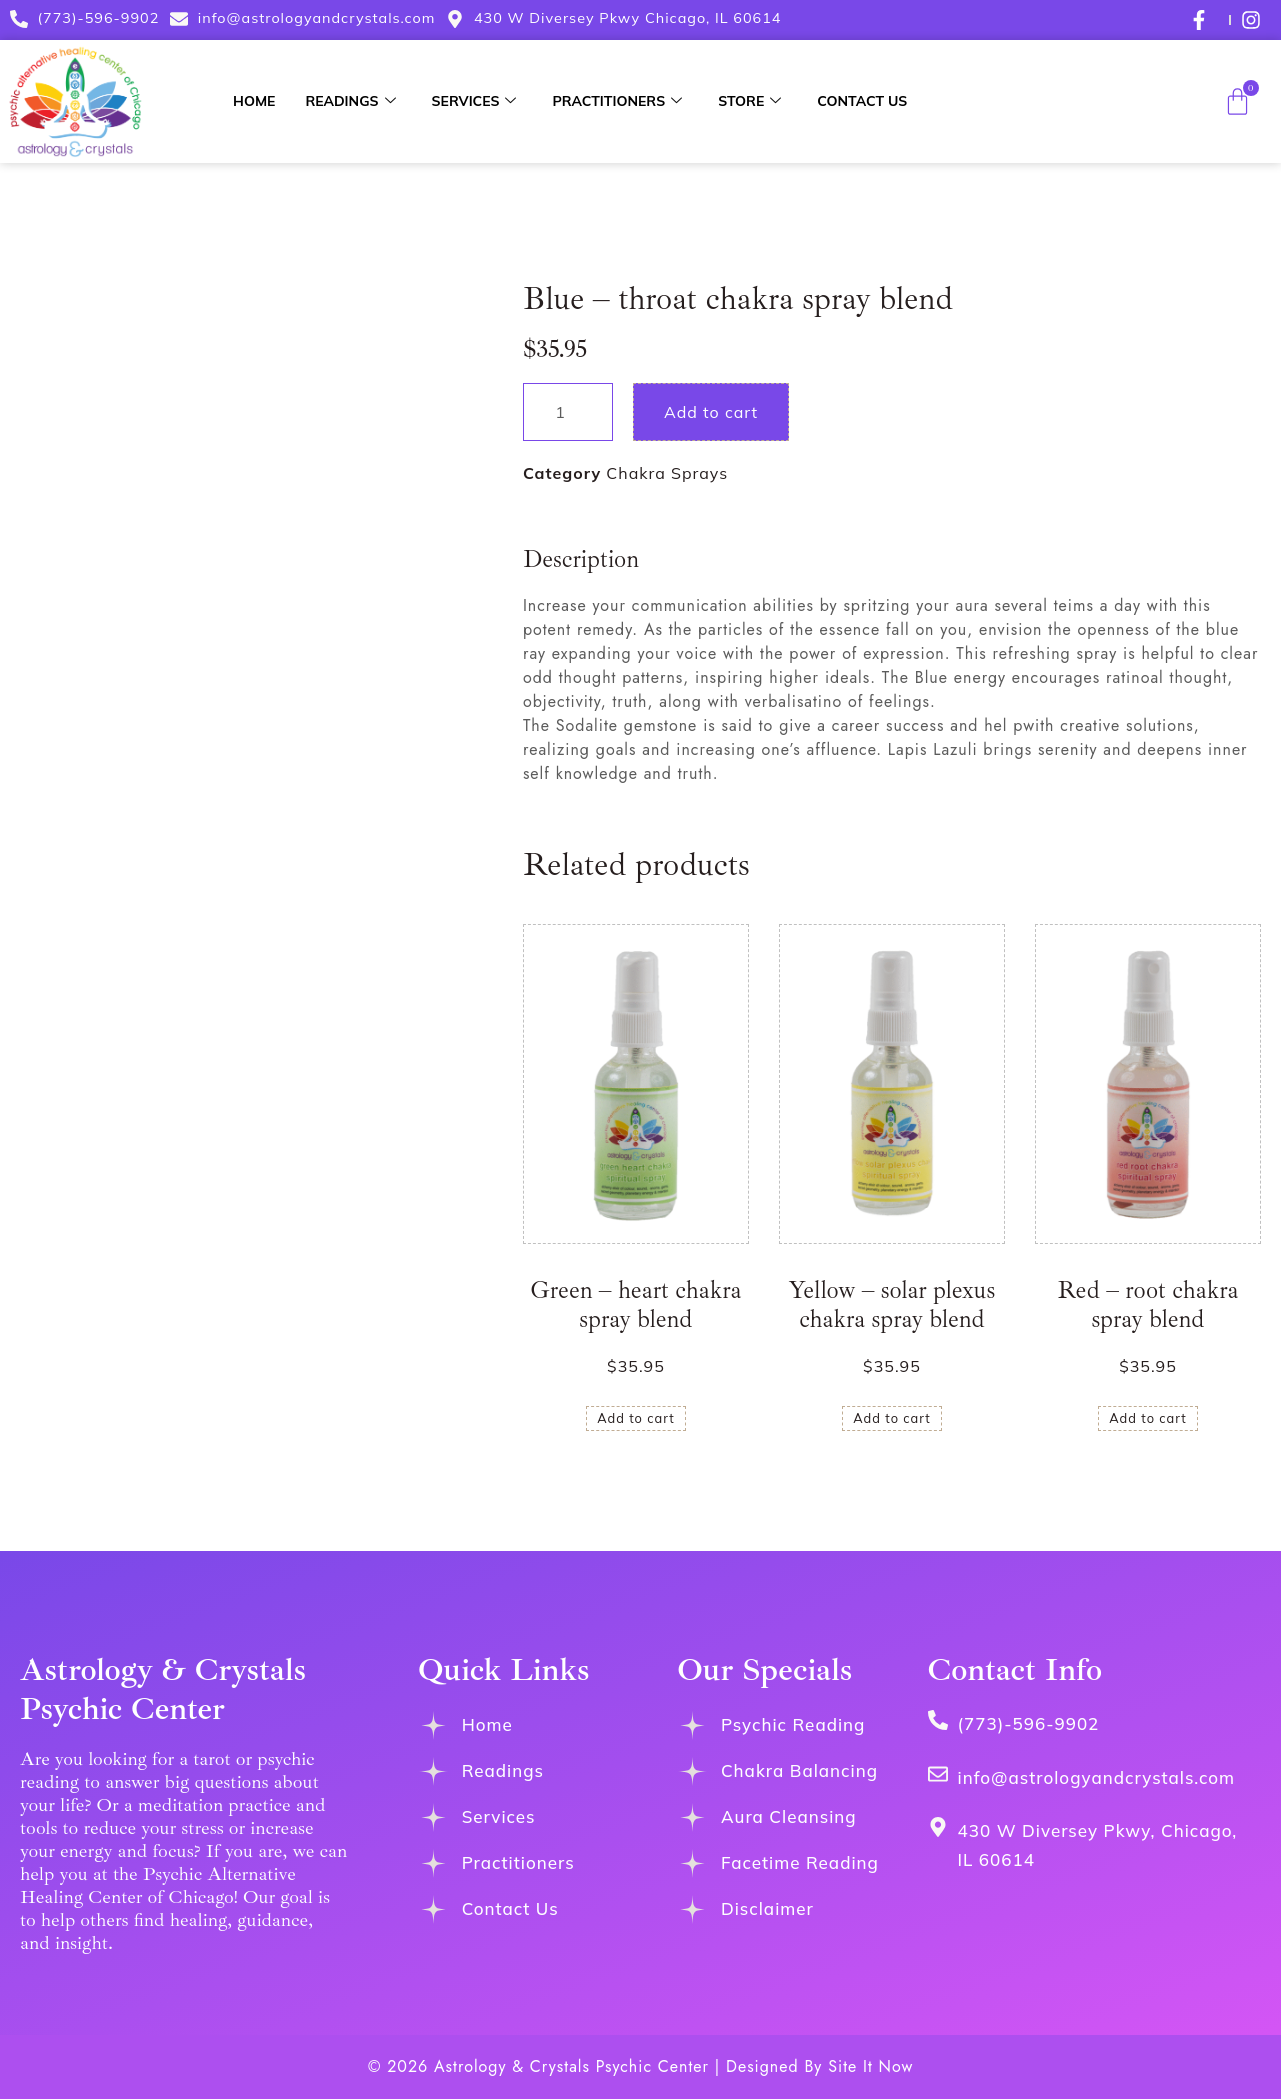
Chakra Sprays (667, 473)
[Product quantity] (568, 412)
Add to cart (711, 412)
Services (474, 101)
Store (749, 101)
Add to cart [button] (636, 1418)
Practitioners (617, 101)
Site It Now (870, 2066)
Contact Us (862, 101)
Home (254, 101)
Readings (350, 101)
